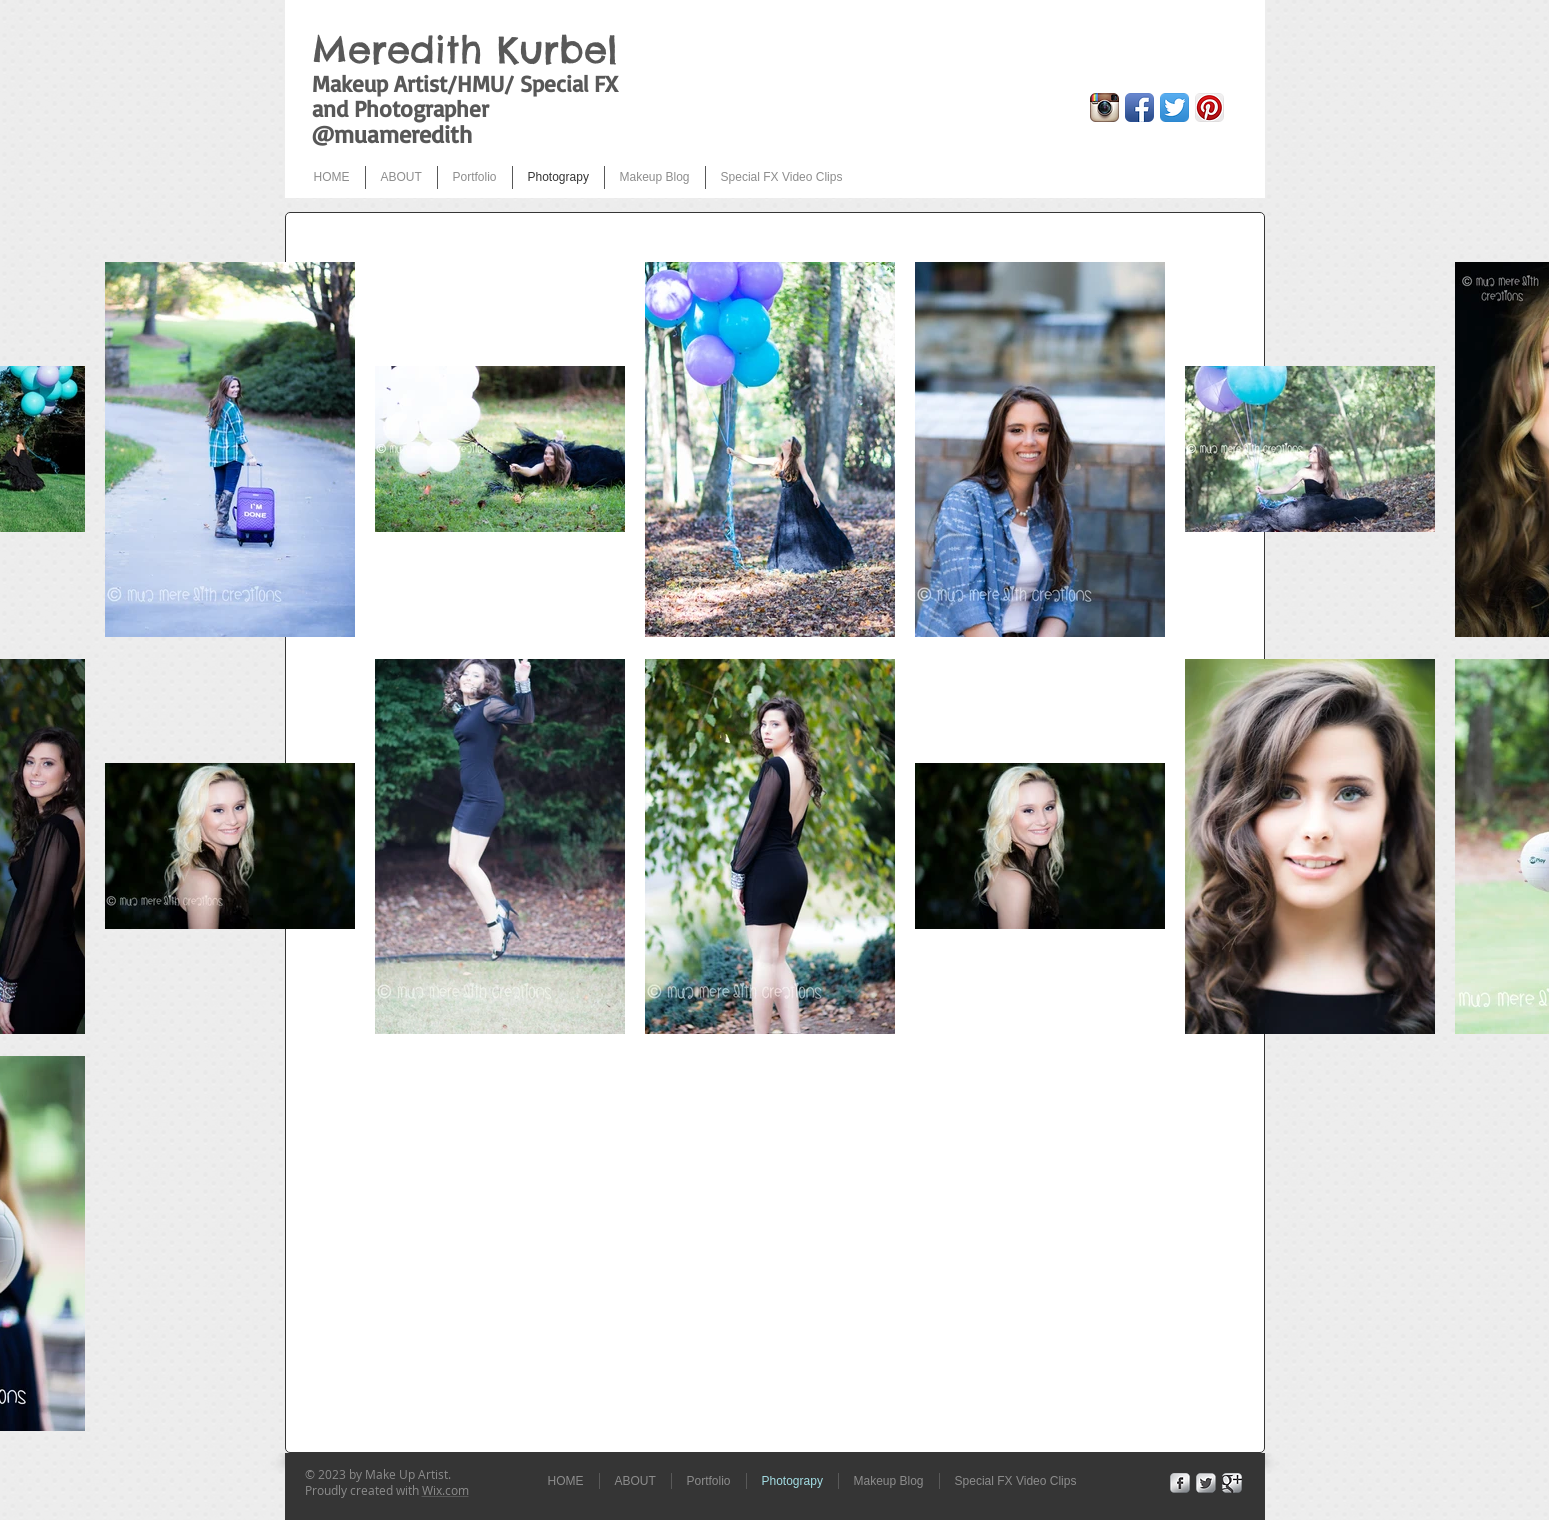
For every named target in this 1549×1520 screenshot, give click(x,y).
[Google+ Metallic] (1232, 1483)
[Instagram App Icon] (1104, 107)
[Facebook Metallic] (1180, 1483)
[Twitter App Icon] (1174, 107)
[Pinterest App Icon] (1209, 107)
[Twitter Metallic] (1206, 1483)
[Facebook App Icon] (1139, 107)
